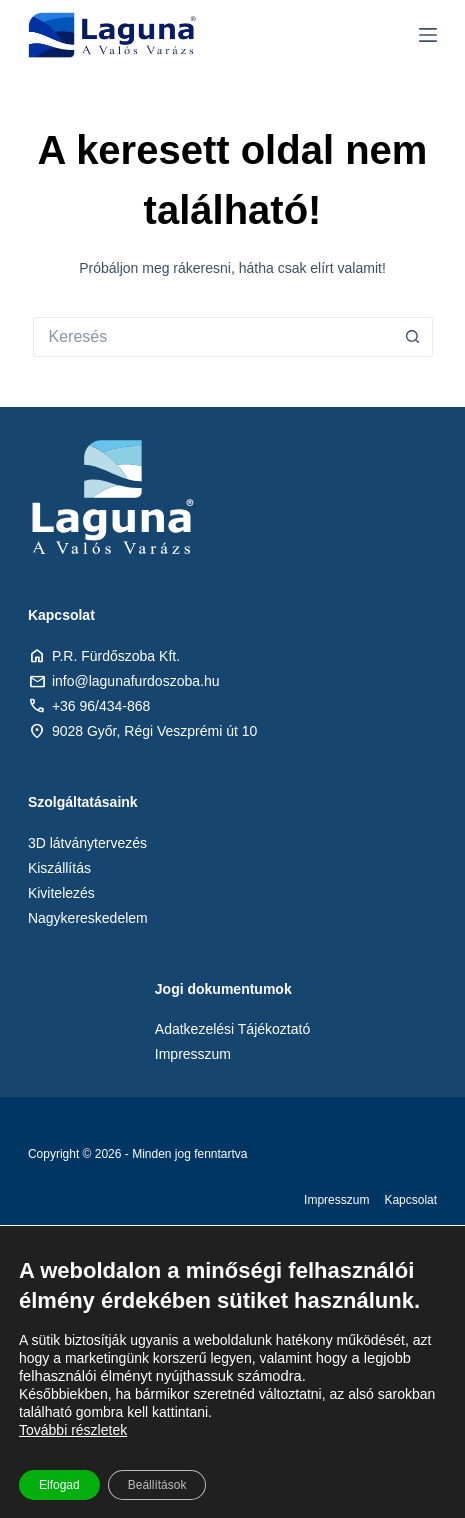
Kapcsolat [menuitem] (410, 1200)
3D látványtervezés (87, 843)
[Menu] (428, 35)
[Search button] (413, 337)
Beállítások (157, 1485)
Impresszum (193, 1054)
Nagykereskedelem (88, 918)
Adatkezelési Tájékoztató (232, 1029)
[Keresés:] (213, 337)
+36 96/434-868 (101, 706)
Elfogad (59, 1485)
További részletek (73, 1430)
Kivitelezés (61, 893)
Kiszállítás (59, 868)
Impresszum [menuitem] (336, 1200)
